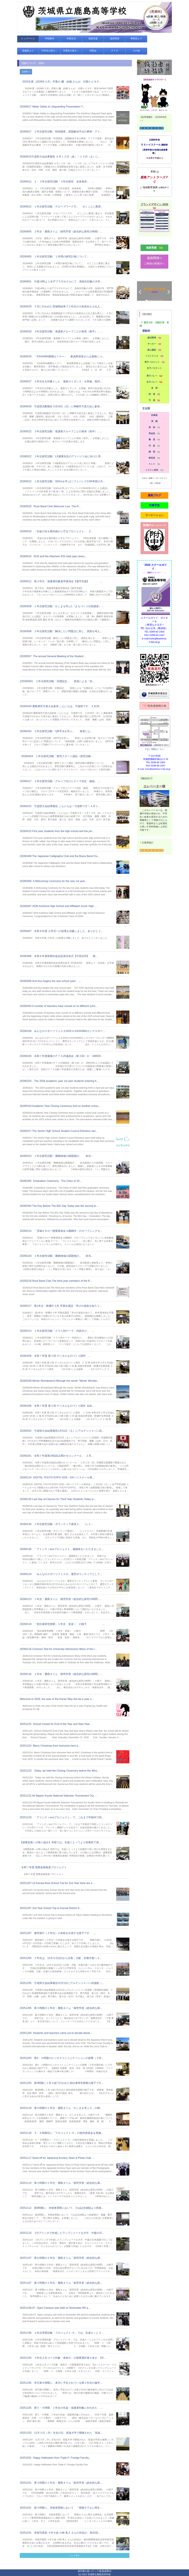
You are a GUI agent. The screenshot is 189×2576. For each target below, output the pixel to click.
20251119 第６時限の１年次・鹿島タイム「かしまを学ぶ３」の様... (61, 2108)
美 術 (152, 427)
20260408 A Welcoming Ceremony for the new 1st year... (53, 881)
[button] (139, 290)
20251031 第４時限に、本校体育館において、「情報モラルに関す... (61, 2507)
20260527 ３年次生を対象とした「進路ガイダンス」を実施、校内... (61, 381)
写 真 (152, 445)
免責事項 (106, 2571)
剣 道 (152, 394)
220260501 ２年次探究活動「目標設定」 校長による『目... (57, 681)
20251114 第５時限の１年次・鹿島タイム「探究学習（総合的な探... (61, 2183)
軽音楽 (152, 458)
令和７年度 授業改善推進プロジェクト (44, 1867)
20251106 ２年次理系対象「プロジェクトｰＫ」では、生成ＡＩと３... (62, 2332)
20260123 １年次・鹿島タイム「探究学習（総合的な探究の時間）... (61, 1599)
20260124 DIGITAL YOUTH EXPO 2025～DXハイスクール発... (57, 1477)
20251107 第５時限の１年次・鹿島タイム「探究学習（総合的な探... (61, 2282)
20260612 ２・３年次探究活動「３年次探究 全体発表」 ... (57, 181)
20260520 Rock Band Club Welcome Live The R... (50, 506)
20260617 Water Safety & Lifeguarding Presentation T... (52, 106)
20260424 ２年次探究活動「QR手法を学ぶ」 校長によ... (56, 731)
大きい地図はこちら (154, 749)
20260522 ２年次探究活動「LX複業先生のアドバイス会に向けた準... (61, 456)
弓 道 (152, 400)
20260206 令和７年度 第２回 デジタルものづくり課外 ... (55, 1355)
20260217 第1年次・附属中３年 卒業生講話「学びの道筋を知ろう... (61, 1305)
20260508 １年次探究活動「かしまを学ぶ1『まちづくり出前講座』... (62, 606)
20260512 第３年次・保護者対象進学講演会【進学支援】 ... (61, 581)
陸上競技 (152, 350)
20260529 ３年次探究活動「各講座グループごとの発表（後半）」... (61, 331)
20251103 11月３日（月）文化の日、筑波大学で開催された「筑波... (61, 2432)
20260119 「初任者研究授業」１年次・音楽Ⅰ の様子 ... (62, 1624)
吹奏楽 (154, 415)
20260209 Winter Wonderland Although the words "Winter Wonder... (59, 1380)
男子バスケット (152, 362)
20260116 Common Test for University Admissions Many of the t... (58, 1649)
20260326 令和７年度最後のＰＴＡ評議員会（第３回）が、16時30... (61, 1056)
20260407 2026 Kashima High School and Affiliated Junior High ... (58, 906)
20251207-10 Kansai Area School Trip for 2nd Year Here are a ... (57, 1883)
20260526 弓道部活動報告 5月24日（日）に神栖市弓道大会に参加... (61, 406)
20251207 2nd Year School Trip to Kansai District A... (50, 1908)
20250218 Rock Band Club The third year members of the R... (56, 1280)
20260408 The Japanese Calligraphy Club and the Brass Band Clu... (60, 856)
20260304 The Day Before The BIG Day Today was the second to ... (59, 1206)
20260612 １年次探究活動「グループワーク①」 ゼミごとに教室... (61, 206)
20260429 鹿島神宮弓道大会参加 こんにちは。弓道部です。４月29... (60, 706)
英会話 (152, 433)
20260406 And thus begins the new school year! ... (50, 981)
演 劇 (154, 421)
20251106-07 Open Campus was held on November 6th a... (55, 2307)
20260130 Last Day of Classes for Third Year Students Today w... (58, 1499)
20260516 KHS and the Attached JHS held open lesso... (53, 556)
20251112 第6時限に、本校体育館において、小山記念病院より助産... (62, 2207)
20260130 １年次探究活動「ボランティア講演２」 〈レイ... (56, 1524)
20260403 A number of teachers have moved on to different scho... (58, 1006)
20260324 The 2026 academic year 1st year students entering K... (59, 1081)
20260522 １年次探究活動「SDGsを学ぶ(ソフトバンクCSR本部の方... (62, 481)
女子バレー (152, 382)
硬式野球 (152, 337)
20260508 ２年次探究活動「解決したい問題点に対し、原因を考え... (61, 631)
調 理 (152, 452)
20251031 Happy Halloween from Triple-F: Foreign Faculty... (55, 2457)
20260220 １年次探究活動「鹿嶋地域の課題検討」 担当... (56, 1255)
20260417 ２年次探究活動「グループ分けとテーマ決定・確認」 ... (60, 781)
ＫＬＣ (152, 464)
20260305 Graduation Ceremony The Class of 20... (51, 1181)
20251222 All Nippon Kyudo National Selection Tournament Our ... (58, 1795)
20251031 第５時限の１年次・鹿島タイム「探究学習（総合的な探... (61, 2482)
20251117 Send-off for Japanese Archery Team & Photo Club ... (57, 2158)
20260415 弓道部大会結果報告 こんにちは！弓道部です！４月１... (60, 806)
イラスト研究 (151, 470)
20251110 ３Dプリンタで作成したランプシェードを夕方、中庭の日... (62, 2232)
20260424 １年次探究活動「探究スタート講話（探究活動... (56, 756)
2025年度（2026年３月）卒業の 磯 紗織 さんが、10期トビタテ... (60, 81)
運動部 (146, 330)
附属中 (154, 525)
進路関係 (154, 258)
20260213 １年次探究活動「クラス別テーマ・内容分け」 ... (57, 1330)
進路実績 (151, 247)
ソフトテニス (151, 356)
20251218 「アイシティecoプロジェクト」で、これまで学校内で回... (62, 1817)
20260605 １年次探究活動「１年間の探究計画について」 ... (56, 256)
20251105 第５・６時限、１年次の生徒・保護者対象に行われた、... (61, 2407)
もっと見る (75, 2555)
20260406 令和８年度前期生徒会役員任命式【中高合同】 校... (59, 956)
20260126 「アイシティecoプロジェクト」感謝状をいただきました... (62, 1549)
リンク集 (96, 2571)
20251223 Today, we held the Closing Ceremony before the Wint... (59, 1770)
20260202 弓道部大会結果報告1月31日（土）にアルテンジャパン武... (62, 1430)
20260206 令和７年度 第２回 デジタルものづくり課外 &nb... (57, 1405)
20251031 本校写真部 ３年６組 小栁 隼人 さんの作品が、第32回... (60, 2532)
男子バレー (152, 376)
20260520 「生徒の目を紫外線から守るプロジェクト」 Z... (56, 531)
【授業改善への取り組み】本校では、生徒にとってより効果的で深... (60, 1842)
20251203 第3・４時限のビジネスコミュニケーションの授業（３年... (62, 2058)
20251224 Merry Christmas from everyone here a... (50, 1745)
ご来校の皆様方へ (154, 263)
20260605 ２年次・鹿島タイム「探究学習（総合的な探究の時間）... (61, 231)
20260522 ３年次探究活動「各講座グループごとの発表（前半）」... (61, 431)
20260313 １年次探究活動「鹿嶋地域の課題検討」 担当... (56, 1156)
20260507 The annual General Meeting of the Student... (53, 656)
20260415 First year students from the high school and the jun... (57, 831)
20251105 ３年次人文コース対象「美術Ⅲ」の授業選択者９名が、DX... (63, 2357)
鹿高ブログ (154, 495)
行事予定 (154, 505)
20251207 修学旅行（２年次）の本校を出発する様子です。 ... (58, 1933)
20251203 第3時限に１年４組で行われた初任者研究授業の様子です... (62, 2083)
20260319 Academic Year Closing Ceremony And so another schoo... (60, 1106)
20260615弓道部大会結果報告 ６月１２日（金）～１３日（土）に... (60, 156)
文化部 (146, 408)
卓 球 (154, 388)
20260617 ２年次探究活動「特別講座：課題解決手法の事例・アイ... (61, 131)
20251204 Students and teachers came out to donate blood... (56, 2033)
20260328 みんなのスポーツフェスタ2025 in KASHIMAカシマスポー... (62, 1031)
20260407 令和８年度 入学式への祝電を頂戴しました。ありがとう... (61, 931)
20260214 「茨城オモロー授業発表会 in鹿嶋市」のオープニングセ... (61, 1230)
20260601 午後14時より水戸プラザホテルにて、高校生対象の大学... (61, 281)
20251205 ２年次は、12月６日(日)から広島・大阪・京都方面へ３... (61, 1958)
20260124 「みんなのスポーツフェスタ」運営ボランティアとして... (61, 1574)
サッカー (152, 344)
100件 (26, 71)
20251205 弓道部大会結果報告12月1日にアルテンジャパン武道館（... (62, 1983)
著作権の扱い (85, 2571)
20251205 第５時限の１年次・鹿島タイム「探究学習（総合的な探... (61, 2008)
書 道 (152, 439)
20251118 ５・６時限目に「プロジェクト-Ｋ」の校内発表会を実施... (61, 2133)
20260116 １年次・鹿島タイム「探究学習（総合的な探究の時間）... (61, 1674)
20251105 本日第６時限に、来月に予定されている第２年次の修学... (61, 2382)
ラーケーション (154, 515)
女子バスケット (154, 368)
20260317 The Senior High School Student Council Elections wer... (59, 1131)
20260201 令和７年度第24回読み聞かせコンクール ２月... (56, 1455)
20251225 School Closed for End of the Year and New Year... (56, 1724)
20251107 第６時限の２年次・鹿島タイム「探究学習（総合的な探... (61, 2257)
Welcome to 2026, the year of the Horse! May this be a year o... (57, 1699)
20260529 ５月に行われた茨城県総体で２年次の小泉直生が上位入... (61, 306)
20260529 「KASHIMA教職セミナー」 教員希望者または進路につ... (62, 356)
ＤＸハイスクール (151, 144)
